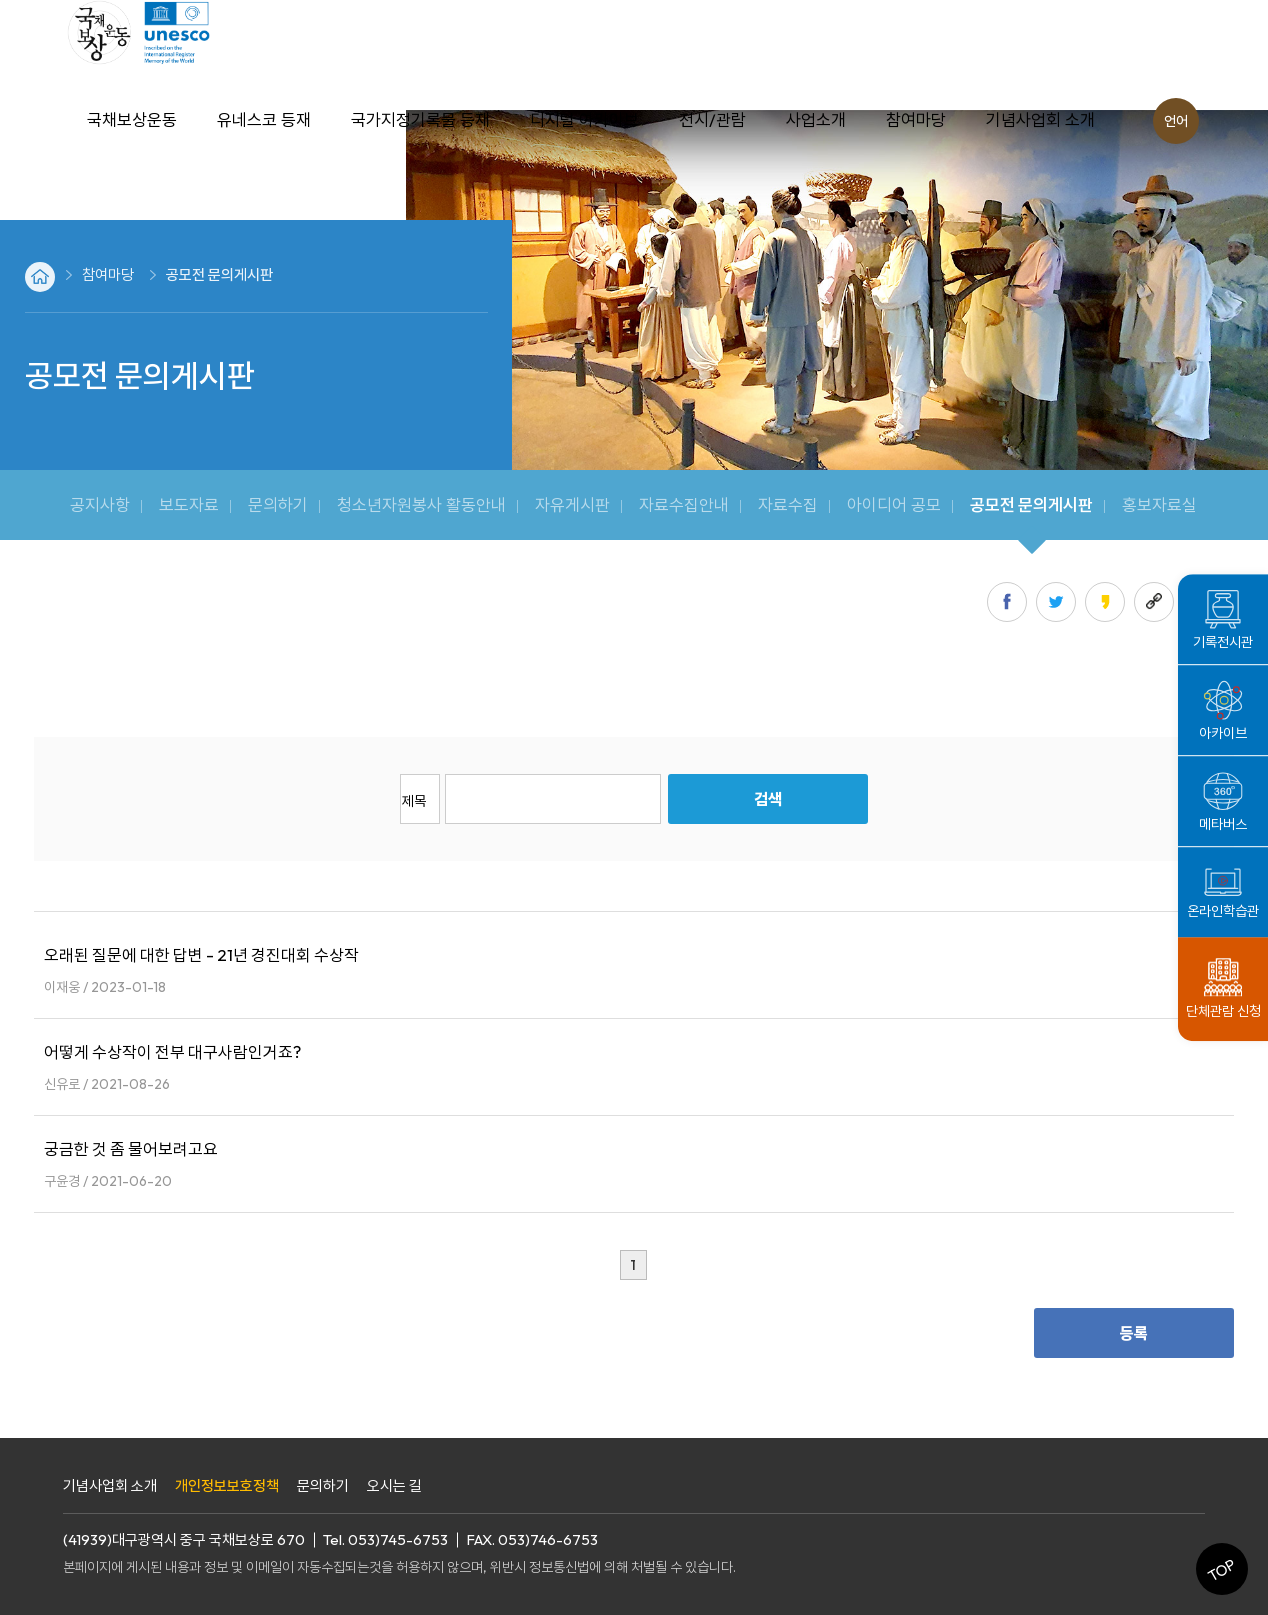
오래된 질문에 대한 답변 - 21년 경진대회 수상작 (201, 954)
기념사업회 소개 (110, 1485)
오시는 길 (394, 1485)
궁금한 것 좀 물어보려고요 (131, 1148)
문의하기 (323, 1485)
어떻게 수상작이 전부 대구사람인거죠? (172, 1051)
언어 (1176, 121)
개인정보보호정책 (227, 1485)
